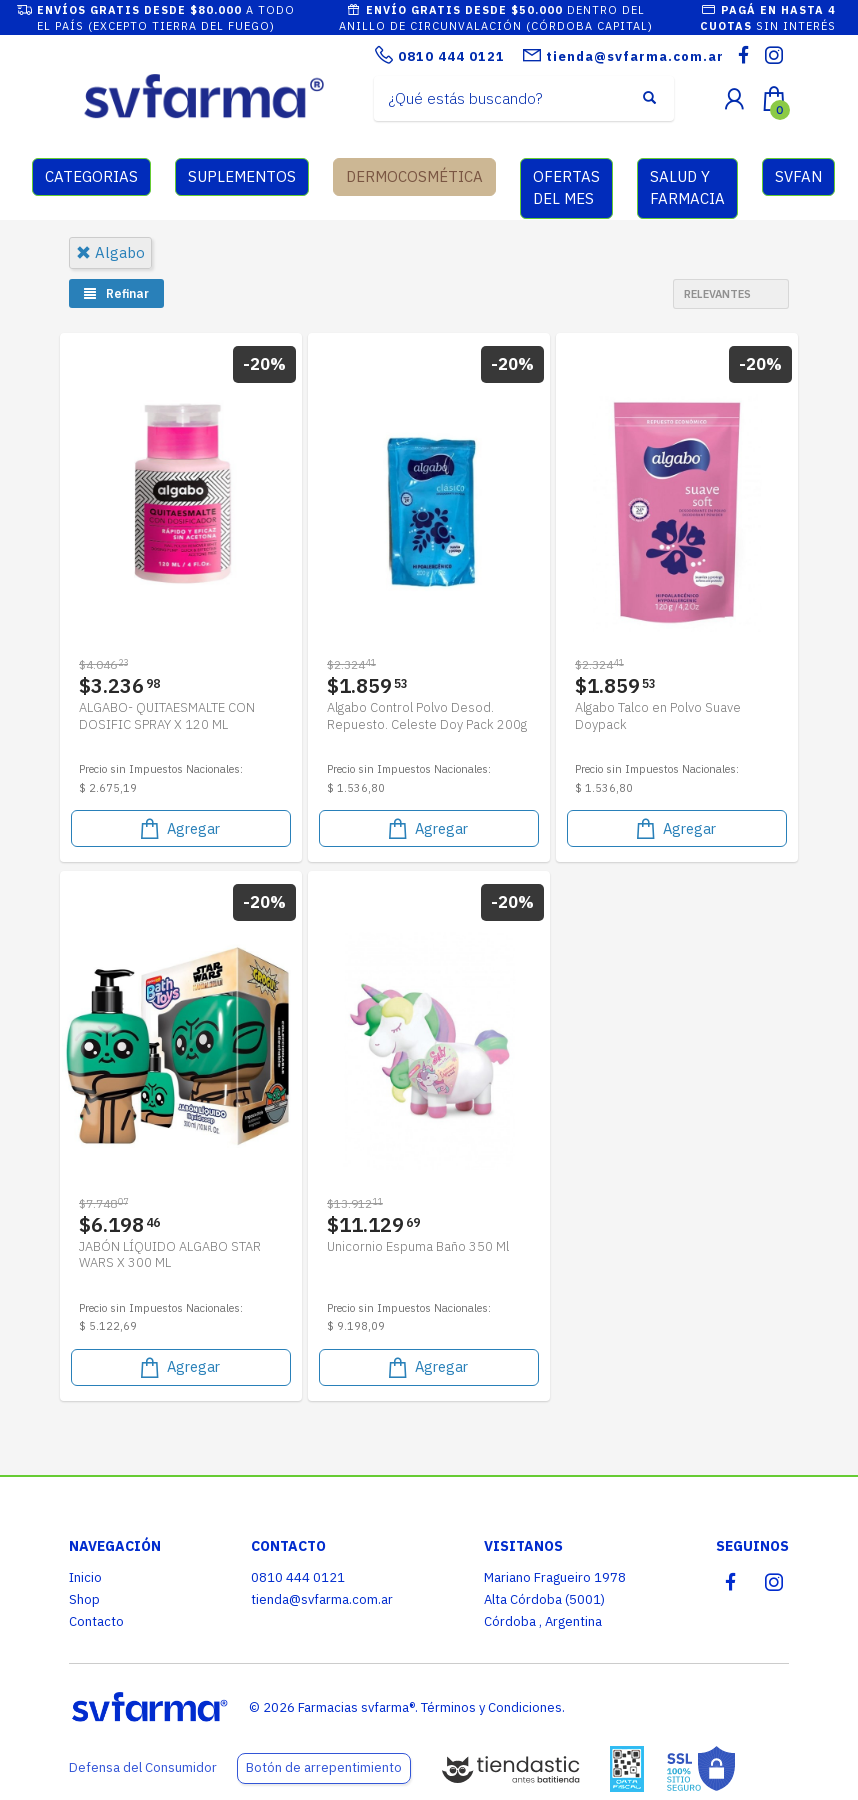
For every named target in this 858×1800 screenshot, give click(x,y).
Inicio (85, 1577)
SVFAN (798, 176)
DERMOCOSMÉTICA (414, 176)
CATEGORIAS (91, 176)
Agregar (178, 826)
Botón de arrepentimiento (324, 1767)
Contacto (96, 1621)
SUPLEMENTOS (242, 176)
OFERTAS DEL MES (566, 188)
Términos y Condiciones (491, 1707)
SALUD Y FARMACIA (687, 188)
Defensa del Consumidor (143, 1767)
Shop (84, 1599)
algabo (110, 252)
